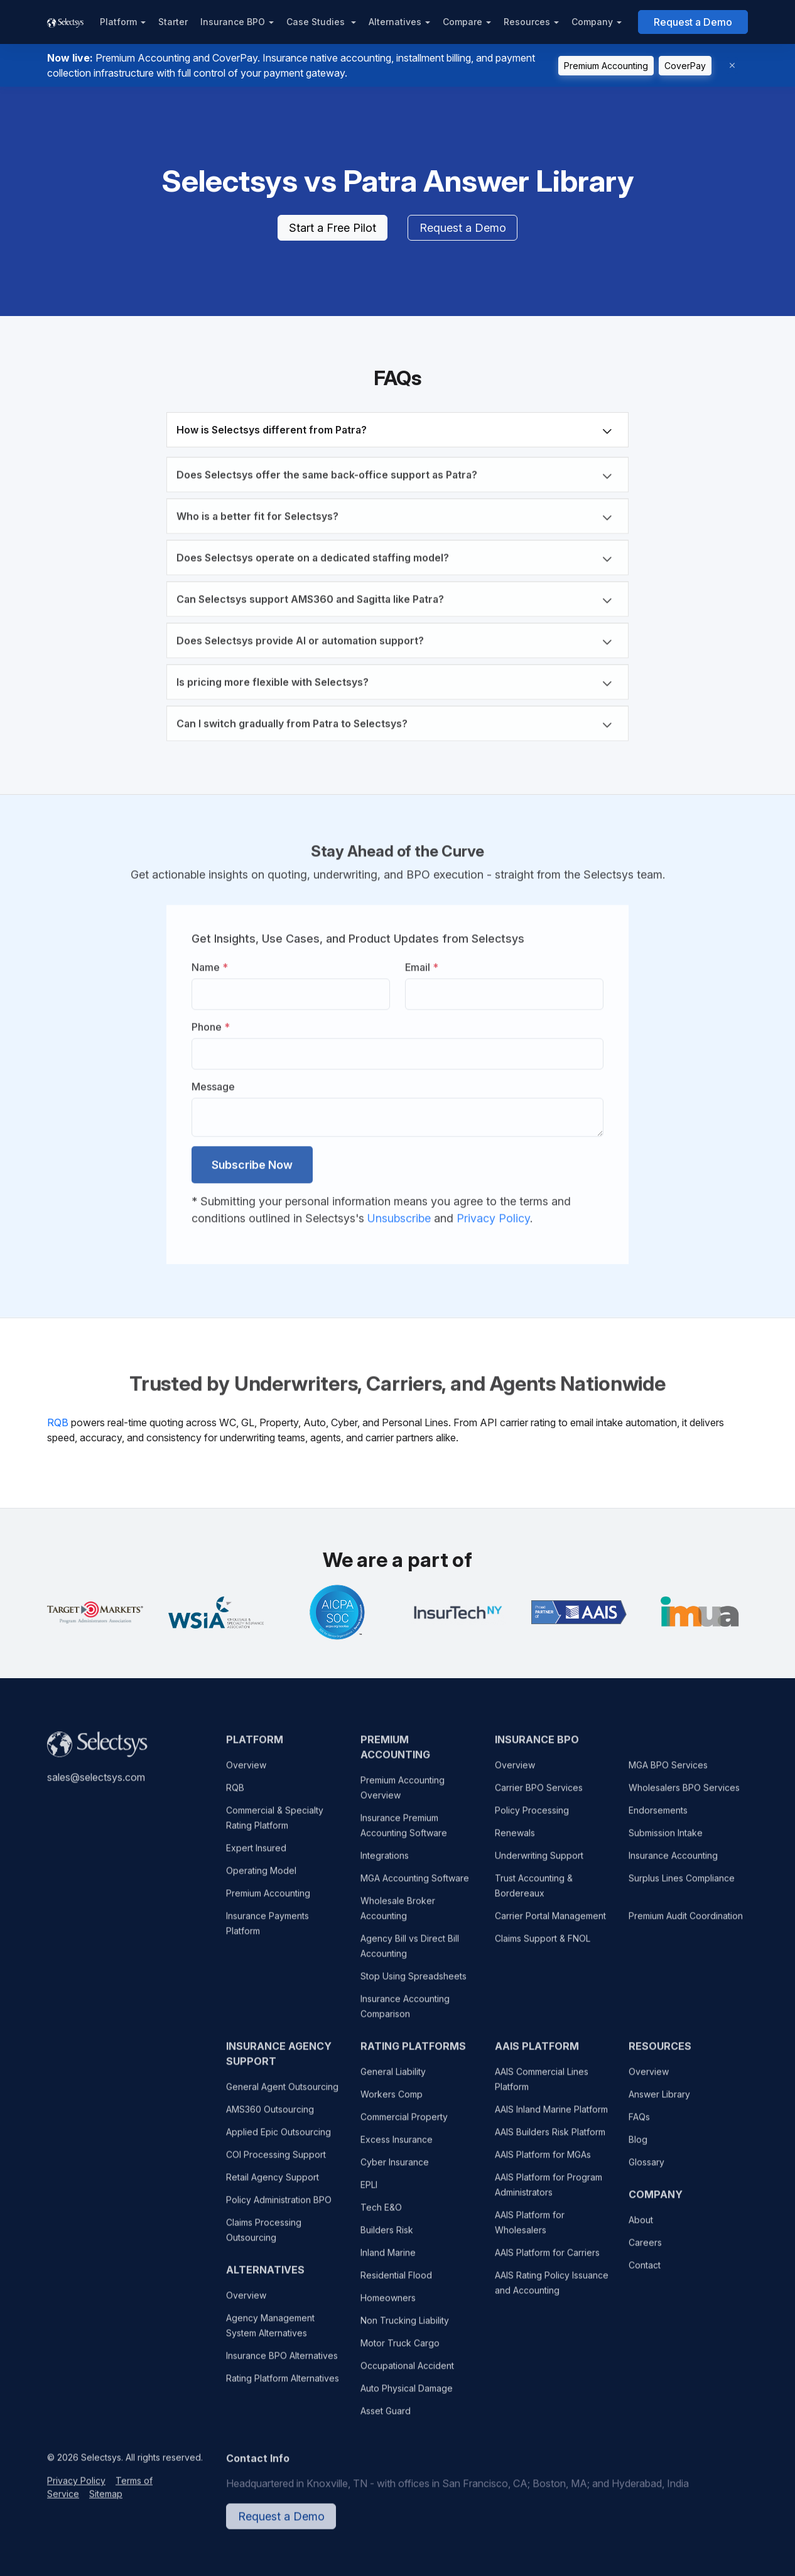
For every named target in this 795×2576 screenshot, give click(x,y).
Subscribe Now (252, 1160)
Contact (645, 2272)
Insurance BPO (232, 21)
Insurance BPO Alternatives (282, 2362)
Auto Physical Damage (406, 2395)
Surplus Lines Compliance (682, 1885)
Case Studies (316, 21)
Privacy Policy (493, 1213)
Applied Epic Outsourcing (278, 2139)
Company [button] (592, 21)
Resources (527, 21)
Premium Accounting (606, 65)
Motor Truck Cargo (400, 2350)
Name (210, 962)
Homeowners (388, 2305)
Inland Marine (388, 2259)
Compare (462, 21)
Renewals (515, 1840)
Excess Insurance (396, 2146)
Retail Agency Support (272, 2184)
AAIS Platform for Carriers (547, 2259)
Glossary (646, 2169)
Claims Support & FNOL (542, 1945)
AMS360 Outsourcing (270, 2116)
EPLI (368, 2191)
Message (213, 1082)
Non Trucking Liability (404, 2327)
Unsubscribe (400, 1213)
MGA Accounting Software (414, 1885)
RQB (57, 1422)
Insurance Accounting (673, 1862)
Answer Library (659, 2101)
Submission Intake (666, 1840)
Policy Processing (532, 1817)
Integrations (384, 1862)
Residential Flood (396, 2282)
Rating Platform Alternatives (282, 2385)
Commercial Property (404, 2124)
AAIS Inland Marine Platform (551, 2116)
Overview (246, 1772)
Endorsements (658, 1817)
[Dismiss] (732, 65)
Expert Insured (256, 1855)
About (641, 2227)
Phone (211, 1022)
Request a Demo (693, 22)
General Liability (393, 2078)
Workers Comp (391, 2101)
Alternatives (395, 21)
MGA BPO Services (668, 1772)
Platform (118, 21)
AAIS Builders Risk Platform (550, 2139)
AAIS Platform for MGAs (543, 2161)
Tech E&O (381, 2214)
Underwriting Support (539, 1862)
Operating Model (261, 1877)
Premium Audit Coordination (686, 1923)
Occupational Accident (407, 2372)
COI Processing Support (276, 2161)
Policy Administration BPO (279, 2207)
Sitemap (105, 2501)
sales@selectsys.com (96, 1784)
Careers (645, 2249)
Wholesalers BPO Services (684, 1794)
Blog (638, 2146)
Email (421, 962)
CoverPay (685, 65)
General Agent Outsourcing (282, 2093)
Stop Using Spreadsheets (413, 1983)
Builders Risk (386, 2237)
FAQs (639, 2124)
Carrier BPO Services (539, 1794)
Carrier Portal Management (550, 1923)
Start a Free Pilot (332, 228)
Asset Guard (385, 2418)
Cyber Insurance (394, 2169)
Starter (173, 21)
